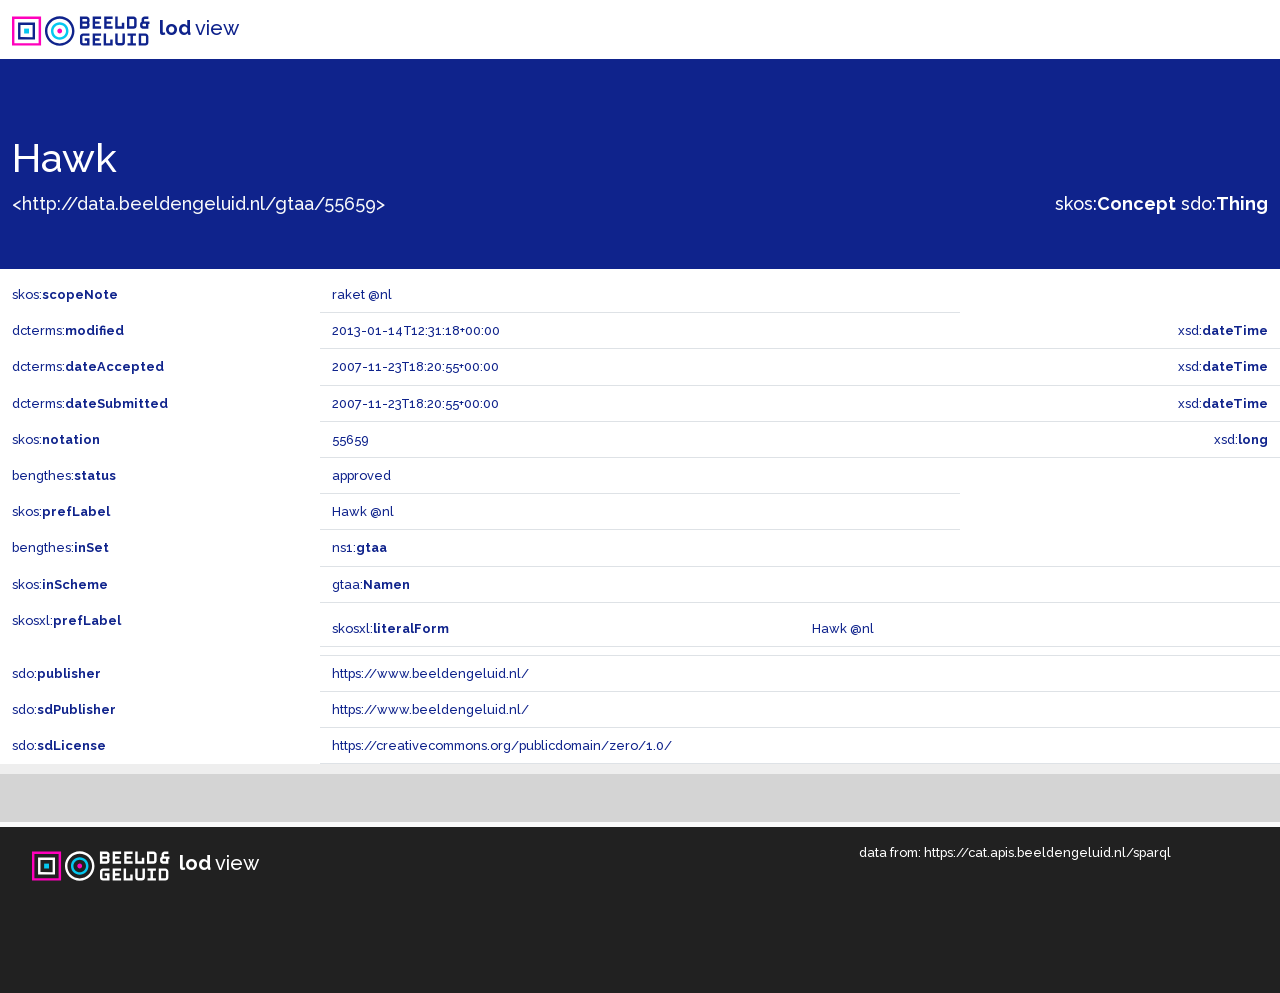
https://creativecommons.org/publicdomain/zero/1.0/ (502, 745)
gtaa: (371, 584)
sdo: (1224, 203)
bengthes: (64, 475)
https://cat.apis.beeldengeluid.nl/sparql (1047, 852)
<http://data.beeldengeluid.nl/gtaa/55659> (198, 203)
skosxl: (66, 620)
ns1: (359, 547)
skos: (1115, 203)
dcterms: (68, 330)
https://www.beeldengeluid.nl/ (430, 673)
